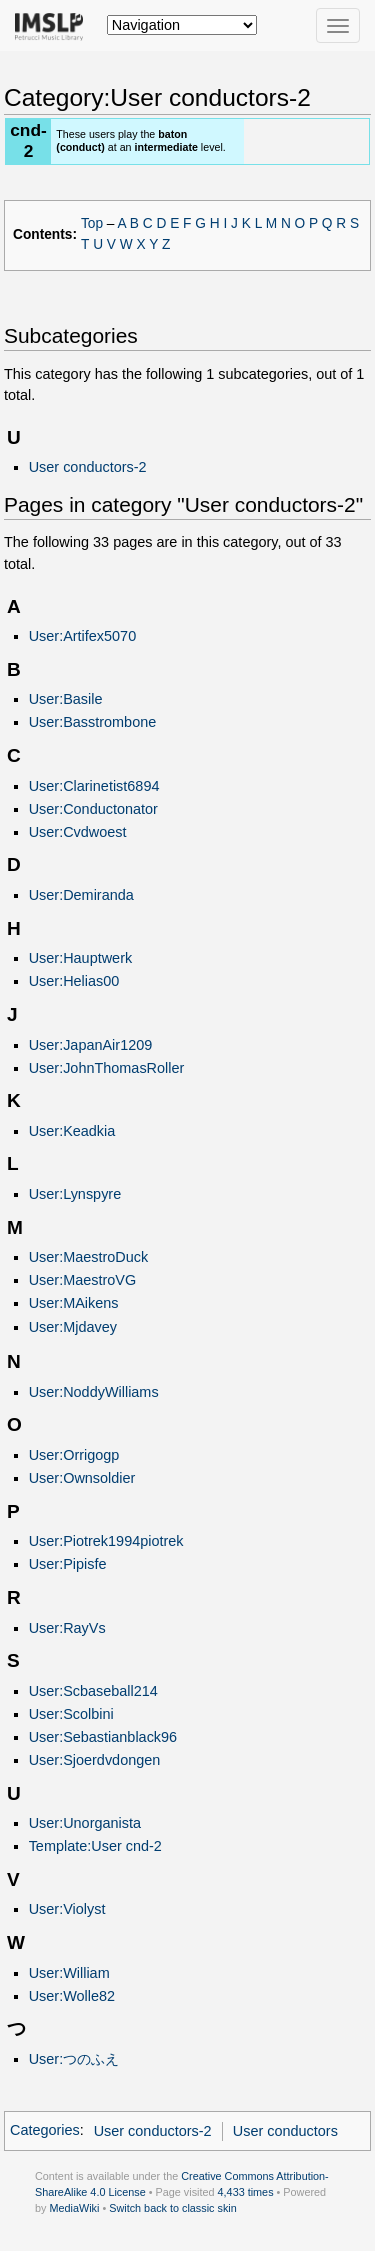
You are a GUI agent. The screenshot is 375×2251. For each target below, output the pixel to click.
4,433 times (246, 2192)
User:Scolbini (71, 1714)
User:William (69, 1973)
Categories (45, 2131)
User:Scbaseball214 (93, 1691)
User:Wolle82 (72, 1996)
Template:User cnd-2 (95, 1846)
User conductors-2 (88, 467)
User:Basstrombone (93, 722)
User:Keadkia (72, 1131)
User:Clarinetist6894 (94, 786)
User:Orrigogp (74, 1455)
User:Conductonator (93, 809)
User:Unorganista (85, 1823)
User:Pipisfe (68, 1564)
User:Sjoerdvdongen (95, 1760)
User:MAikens (74, 1303)
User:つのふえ (74, 2059)
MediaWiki (74, 2208)
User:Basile (66, 699)
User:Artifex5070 (83, 636)
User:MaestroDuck (89, 1257)
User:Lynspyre (75, 1194)
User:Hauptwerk (81, 958)
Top (92, 223)
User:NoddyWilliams (94, 1392)
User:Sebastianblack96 (103, 1737)
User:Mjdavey (73, 1327)
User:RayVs (67, 1628)
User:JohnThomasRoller (107, 1068)
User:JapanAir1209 (91, 1045)
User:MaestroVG (83, 1280)
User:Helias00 (74, 981)
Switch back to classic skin (173, 2208)
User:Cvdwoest (78, 832)
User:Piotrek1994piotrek (106, 1541)
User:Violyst (67, 1909)
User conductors (285, 2131)
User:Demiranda (81, 895)
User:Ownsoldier (82, 1478)
